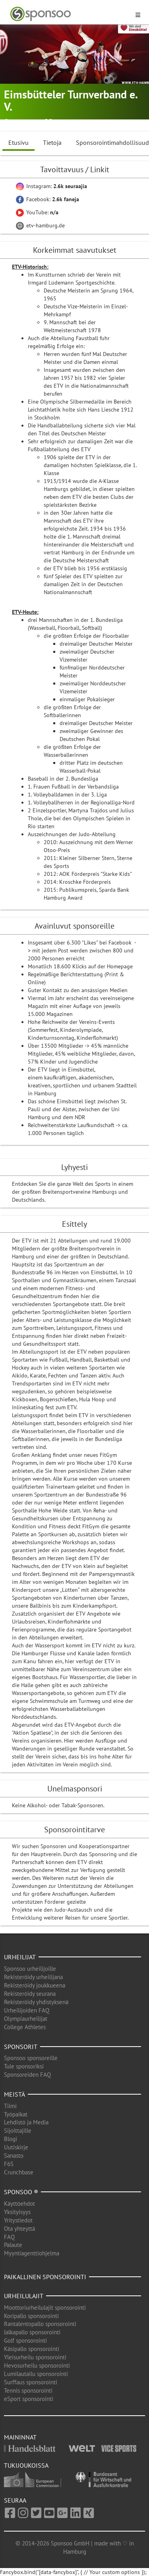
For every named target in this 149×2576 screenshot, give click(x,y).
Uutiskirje (16, 2147)
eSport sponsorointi (28, 2399)
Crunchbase (18, 2172)
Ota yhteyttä (19, 2228)
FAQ (9, 2237)
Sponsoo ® (21, 2192)
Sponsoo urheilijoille (30, 1968)
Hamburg (23, 122)
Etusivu (18, 142)
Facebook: (47, 199)
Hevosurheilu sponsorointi (37, 2365)
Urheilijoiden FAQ (26, 2010)
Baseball (117, 122)
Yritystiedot (18, 2220)
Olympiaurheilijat (25, 2018)
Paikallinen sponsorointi (45, 2277)
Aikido (61, 122)
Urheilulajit (23, 2296)
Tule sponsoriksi (24, 2066)
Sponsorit (20, 2047)
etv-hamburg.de (40, 225)
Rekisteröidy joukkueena (34, 1985)
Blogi (10, 2139)
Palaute (13, 2245)
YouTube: (37, 212)
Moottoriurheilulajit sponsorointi (45, 2307)
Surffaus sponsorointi (30, 2382)
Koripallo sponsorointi (31, 2316)
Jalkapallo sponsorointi (32, 2332)
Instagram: (51, 186)
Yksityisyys (17, 2212)
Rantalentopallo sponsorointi (40, 2324)
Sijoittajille (17, 2130)
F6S (9, 2164)
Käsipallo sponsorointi (31, 2349)
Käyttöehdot (19, 2203)
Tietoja (52, 142)
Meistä (14, 2094)
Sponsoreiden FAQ (27, 2074)
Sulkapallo (88, 122)
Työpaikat (15, 2114)
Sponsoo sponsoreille (31, 2058)
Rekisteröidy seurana (30, 1993)
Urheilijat (20, 1957)
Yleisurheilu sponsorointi (35, 2357)
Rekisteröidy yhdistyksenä (36, 2002)
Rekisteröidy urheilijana (33, 1977)
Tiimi (10, 2106)
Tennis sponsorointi (28, 2390)
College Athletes (25, 2027)
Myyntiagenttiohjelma (31, 2253)
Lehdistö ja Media (26, 2122)
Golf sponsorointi (25, 2340)
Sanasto (13, 2155)
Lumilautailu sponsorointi (36, 2374)
